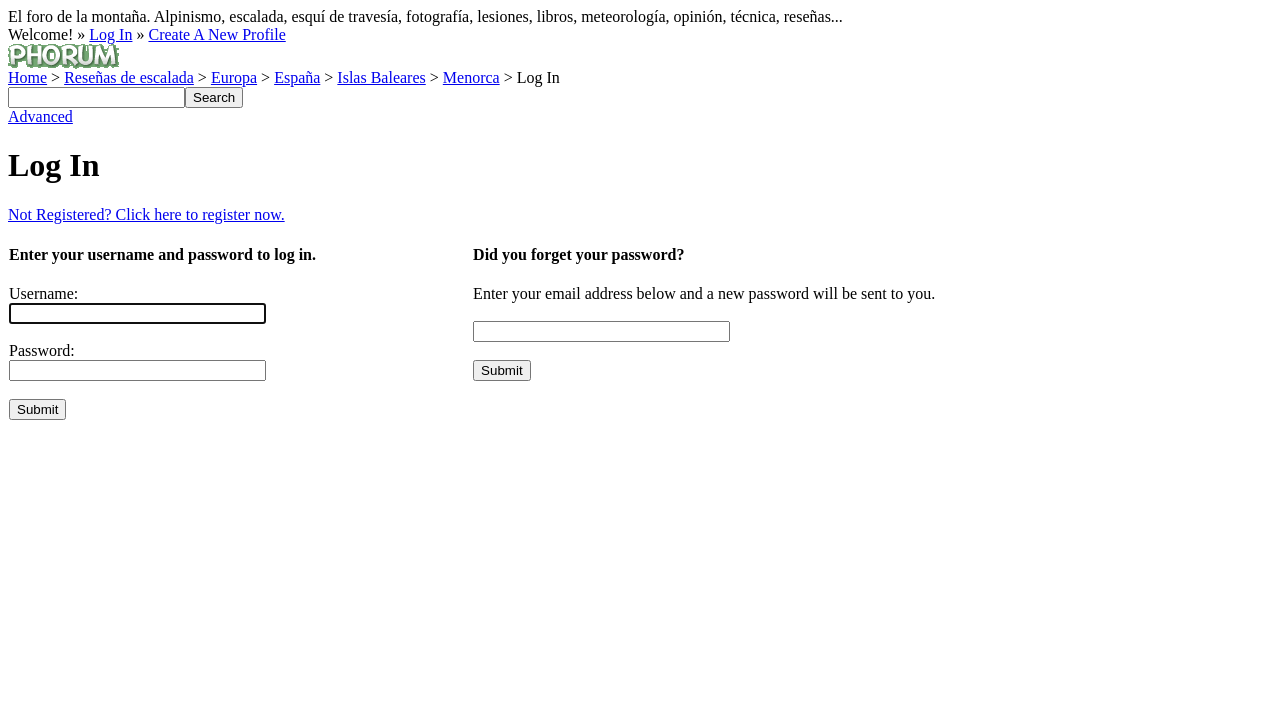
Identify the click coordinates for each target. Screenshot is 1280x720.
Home (27, 77)
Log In (110, 34)
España (297, 77)
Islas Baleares (381, 77)
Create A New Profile (216, 34)
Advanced (40, 116)
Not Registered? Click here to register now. (146, 214)
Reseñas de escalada (129, 77)
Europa (234, 77)
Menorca (471, 77)
